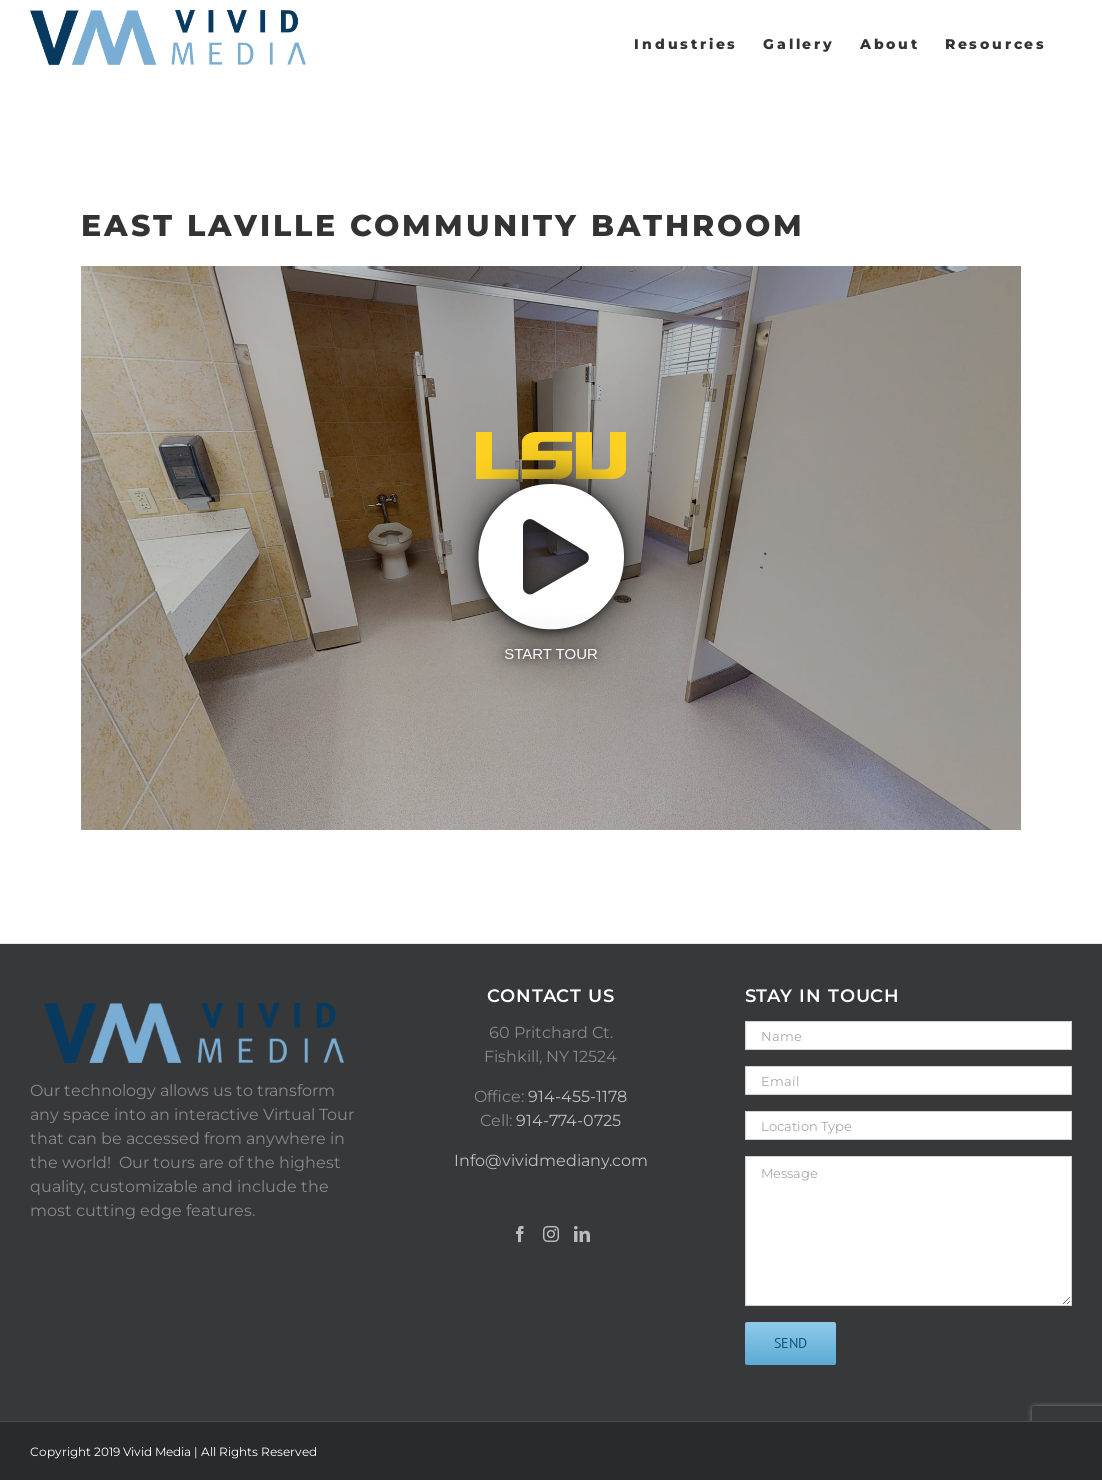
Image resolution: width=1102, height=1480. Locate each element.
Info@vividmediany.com (551, 1160)
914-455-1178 (577, 1096)
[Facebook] (520, 1234)
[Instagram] (551, 1234)
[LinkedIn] (582, 1234)
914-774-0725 (568, 1120)
